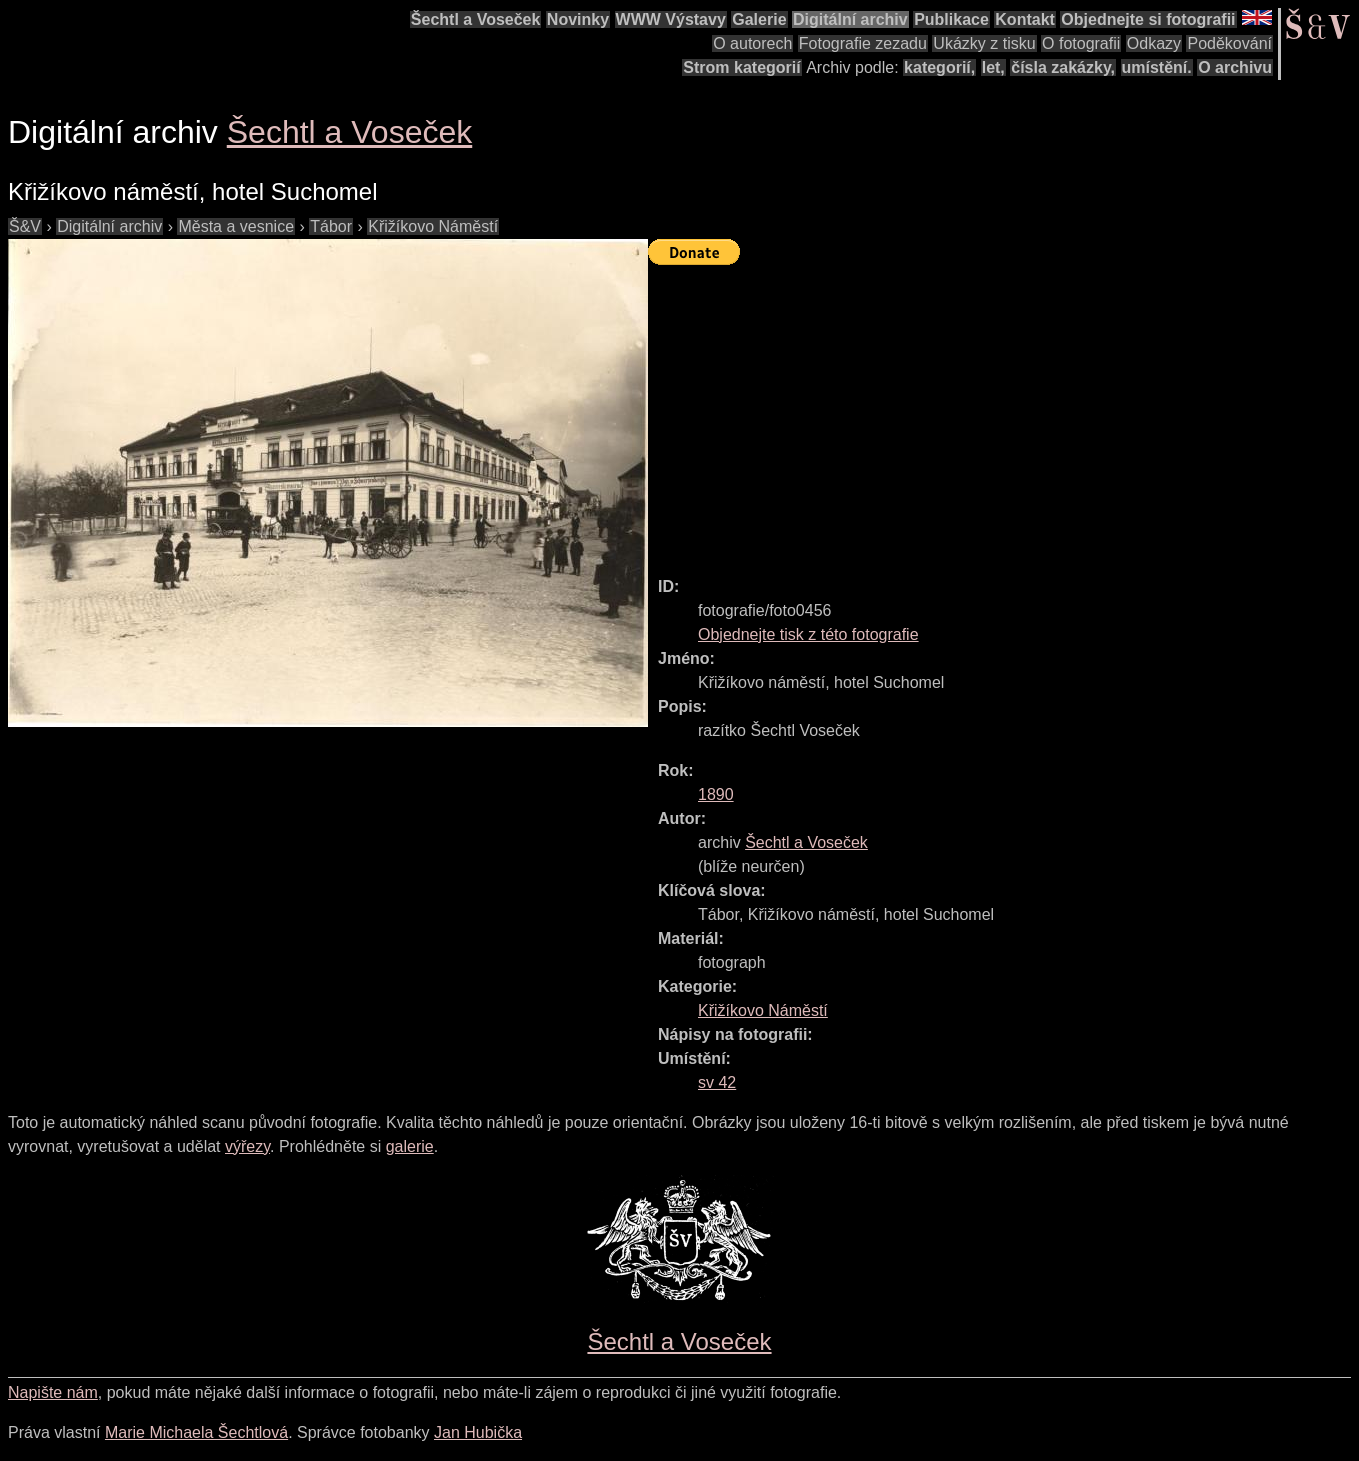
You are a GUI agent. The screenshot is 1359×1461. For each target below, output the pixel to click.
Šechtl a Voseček (476, 19)
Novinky (578, 19)
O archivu (1235, 67)
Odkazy (1154, 43)
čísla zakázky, (1063, 67)
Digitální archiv (850, 19)
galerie (410, 1146)
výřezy (247, 1146)
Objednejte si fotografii (1148, 19)
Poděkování (1229, 43)
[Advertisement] (1003, 412)
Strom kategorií (741, 67)
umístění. (1157, 67)
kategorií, (939, 67)
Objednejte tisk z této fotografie (808, 634)
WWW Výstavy (671, 19)
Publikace (951, 19)
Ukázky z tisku (984, 43)
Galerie (759, 19)
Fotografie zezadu (863, 43)
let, (993, 67)
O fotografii (1081, 43)
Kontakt (1025, 19)
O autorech (752, 43)
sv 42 (717, 1082)
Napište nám (53, 1392)
